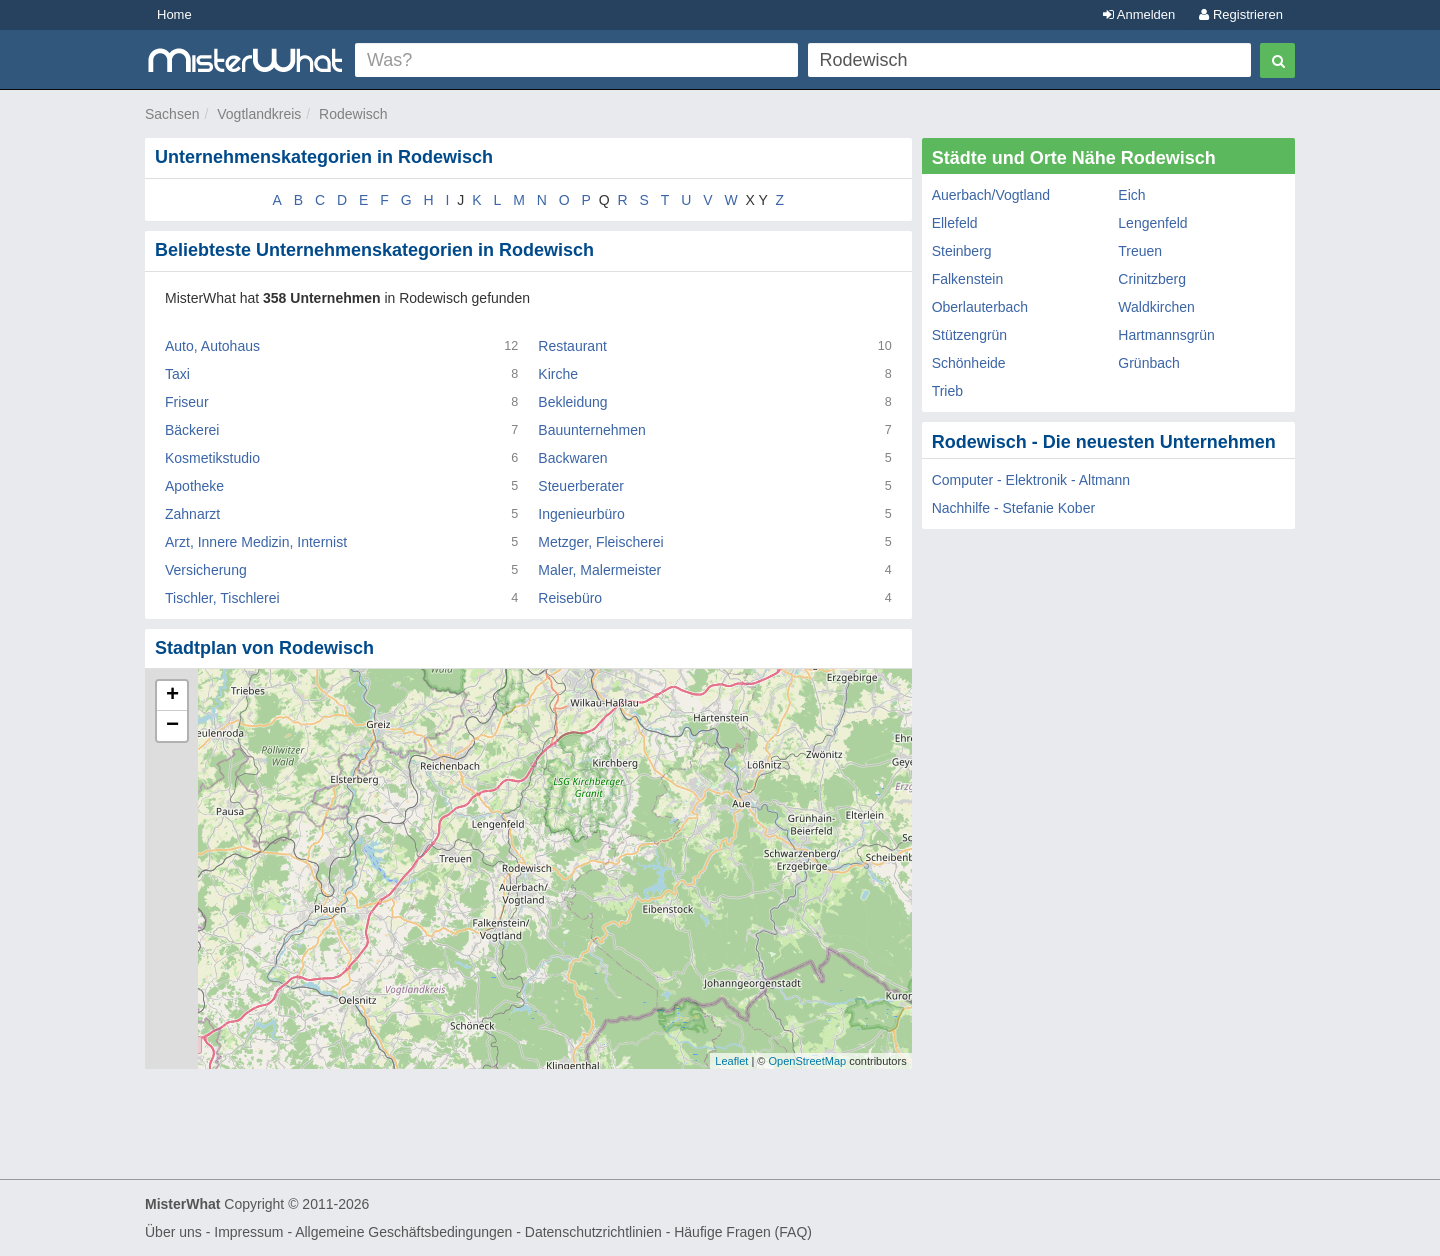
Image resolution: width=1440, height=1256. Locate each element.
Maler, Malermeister (599, 570)
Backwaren (572, 458)
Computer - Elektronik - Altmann (1031, 480)
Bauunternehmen (591, 430)
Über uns (173, 1232)
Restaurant (572, 346)
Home (174, 14)
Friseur (187, 402)
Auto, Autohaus (212, 346)
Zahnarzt (192, 514)
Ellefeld (955, 223)
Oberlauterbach (980, 307)
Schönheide (969, 363)
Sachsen (172, 114)
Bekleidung (572, 402)
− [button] (172, 726)
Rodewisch (353, 114)
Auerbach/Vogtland (991, 195)
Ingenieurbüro (581, 514)
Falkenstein (968, 279)
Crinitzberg (1152, 279)
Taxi (177, 374)
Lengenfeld (1152, 223)
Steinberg (962, 251)
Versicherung (206, 570)
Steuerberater (581, 486)
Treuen (1140, 251)
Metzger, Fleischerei (600, 542)
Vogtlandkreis (259, 114)
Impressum (248, 1232)
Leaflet (731, 1061)
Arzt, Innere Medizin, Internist (256, 542)
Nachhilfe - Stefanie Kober (1013, 508)
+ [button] (172, 696)
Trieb (947, 391)
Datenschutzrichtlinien (593, 1232)
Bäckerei (192, 430)
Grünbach (1148, 363)
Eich (1131, 195)
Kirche (558, 374)
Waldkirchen (1156, 307)
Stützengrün (970, 335)
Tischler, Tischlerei (222, 598)
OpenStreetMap (807, 1061)
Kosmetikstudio (212, 458)
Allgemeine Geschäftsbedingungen (403, 1232)
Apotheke (194, 486)
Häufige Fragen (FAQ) (743, 1232)
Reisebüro (570, 598)
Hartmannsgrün (1166, 335)
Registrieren (1241, 14)
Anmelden (1139, 14)
